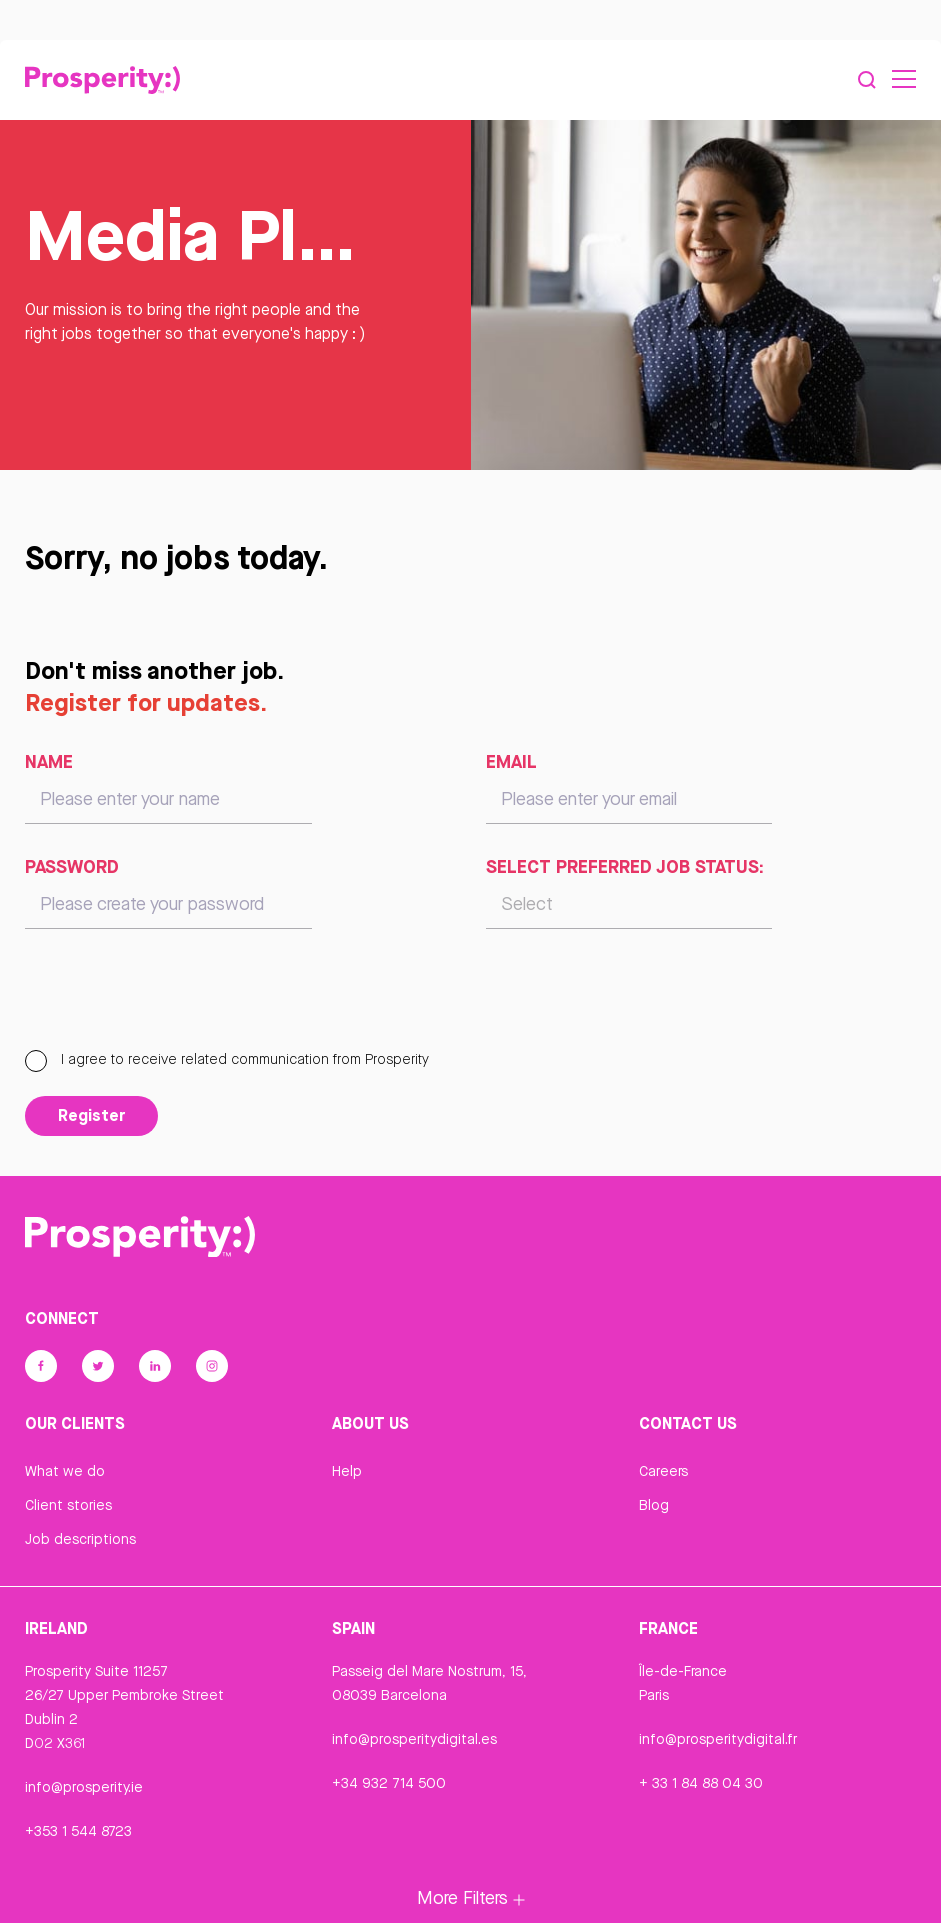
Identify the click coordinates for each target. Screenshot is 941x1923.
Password (72, 866)
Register (91, 1115)
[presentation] (177, 998)
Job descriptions (80, 1539)
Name (49, 761)
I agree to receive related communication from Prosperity (227, 1059)
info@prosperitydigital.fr (718, 1739)
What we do (65, 1471)
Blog (654, 1505)
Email (511, 761)
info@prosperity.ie (84, 1787)
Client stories (68, 1505)
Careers (663, 1471)
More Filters (471, 1897)
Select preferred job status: (625, 866)
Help (347, 1471)
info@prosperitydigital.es (414, 1739)
